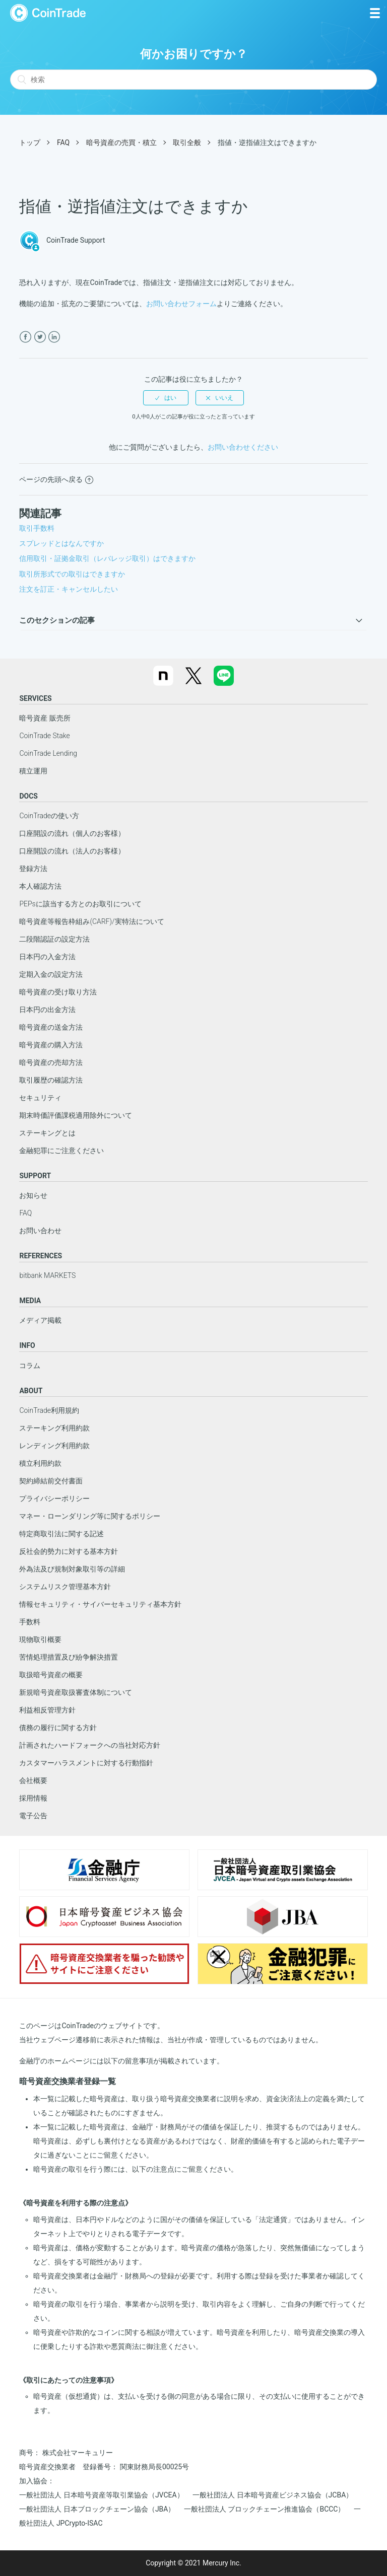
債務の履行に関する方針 (58, 1728)
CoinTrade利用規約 (49, 1410)
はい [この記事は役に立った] (170, 397)
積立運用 (33, 771)
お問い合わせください (243, 447)
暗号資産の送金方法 (51, 1027)
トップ (29, 142)
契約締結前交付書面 (51, 1481)
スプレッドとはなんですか (61, 543)
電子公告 (33, 1816)
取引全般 (187, 142)
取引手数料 (36, 528)
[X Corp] (40, 337)
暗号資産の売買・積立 (121, 142)
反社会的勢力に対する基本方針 (68, 1551)
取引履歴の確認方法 (51, 1080)
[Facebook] (25, 337)
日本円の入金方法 (47, 957)
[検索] (193, 79)
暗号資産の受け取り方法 (58, 992)
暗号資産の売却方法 (51, 1062)
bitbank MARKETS (47, 1275)
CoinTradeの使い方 (49, 816)
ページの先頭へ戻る (56, 479)
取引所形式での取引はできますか (72, 574)
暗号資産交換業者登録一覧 (67, 2081)
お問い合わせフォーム (181, 304)
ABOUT (30, 1391)
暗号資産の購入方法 (51, 1045)
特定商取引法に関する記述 (61, 1534)
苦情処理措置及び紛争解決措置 (68, 1657)
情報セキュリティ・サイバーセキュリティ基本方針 (100, 1604)
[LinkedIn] (54, 337)
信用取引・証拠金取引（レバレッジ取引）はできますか (107, 558)
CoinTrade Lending (48, 753)
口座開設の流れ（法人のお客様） (72, 851)
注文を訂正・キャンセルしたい (68, 589)
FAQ (63, 142)
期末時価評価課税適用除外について (75, 1115)
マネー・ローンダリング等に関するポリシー (89, 1516)
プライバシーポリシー (54, 1498)
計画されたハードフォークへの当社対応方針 (89, 1745)
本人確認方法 (40, 886)
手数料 (29, 1622)
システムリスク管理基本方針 (65, 1587)
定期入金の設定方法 (51, 974)
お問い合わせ (40, 1231)
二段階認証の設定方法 (54, 939)
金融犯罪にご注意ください (61, 1151)
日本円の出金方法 (47, 1010)
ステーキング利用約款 (54, 1428)
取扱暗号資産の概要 (51, 1675)
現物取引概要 (40, 1639)
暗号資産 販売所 (44, 718)
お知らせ (33, 1195)
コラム (29, 1366)
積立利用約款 (40, 1463)
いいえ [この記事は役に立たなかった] (224, 397)
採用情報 (33, 1798)
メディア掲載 (40, 1320)
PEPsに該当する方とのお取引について (80, 904)
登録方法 (33, 869)
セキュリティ (40, 1098)
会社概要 (33, 1780)
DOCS (28, 796)
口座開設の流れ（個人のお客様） (72, 833)
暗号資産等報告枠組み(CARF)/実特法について (91, 921)
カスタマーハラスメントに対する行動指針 (86, 1763)
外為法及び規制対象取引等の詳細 (72, 1569)
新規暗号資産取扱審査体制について (75, 1692)
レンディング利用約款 (54, 1446)
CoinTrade (48, 13)
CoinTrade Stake (44, 736)
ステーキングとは (47, 1133)
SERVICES (35, 698)
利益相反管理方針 (47, 1710)
